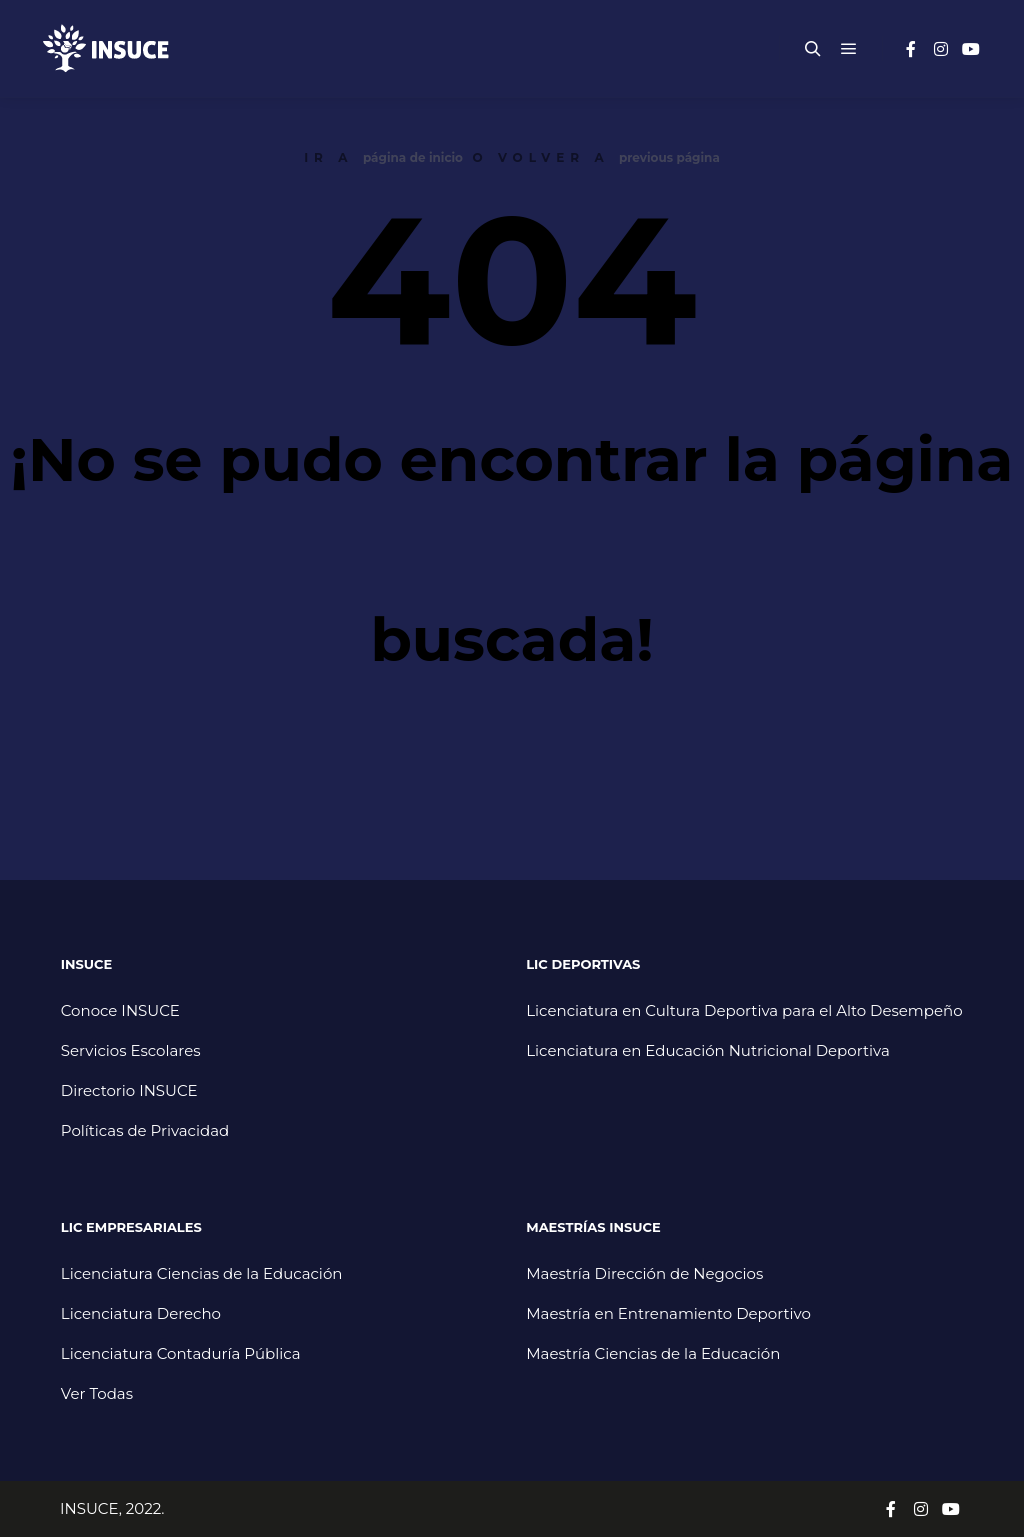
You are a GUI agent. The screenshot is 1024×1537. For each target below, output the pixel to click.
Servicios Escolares (131, 1050)
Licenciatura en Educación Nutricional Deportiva (708, 1050)
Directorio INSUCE (129, 1090)
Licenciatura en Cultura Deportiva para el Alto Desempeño (744, 1010)
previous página (669, 157)
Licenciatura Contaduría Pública (181, 1353)
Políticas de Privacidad (145, 1130)
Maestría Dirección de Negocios (644, 1273)
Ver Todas (97, 1393)
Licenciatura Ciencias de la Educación (202, 1273)
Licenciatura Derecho (141, 1313)
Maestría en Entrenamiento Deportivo (668, 1313)
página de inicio (413, 157)
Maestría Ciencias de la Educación (653, 1353)
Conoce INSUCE (120, 1010)
